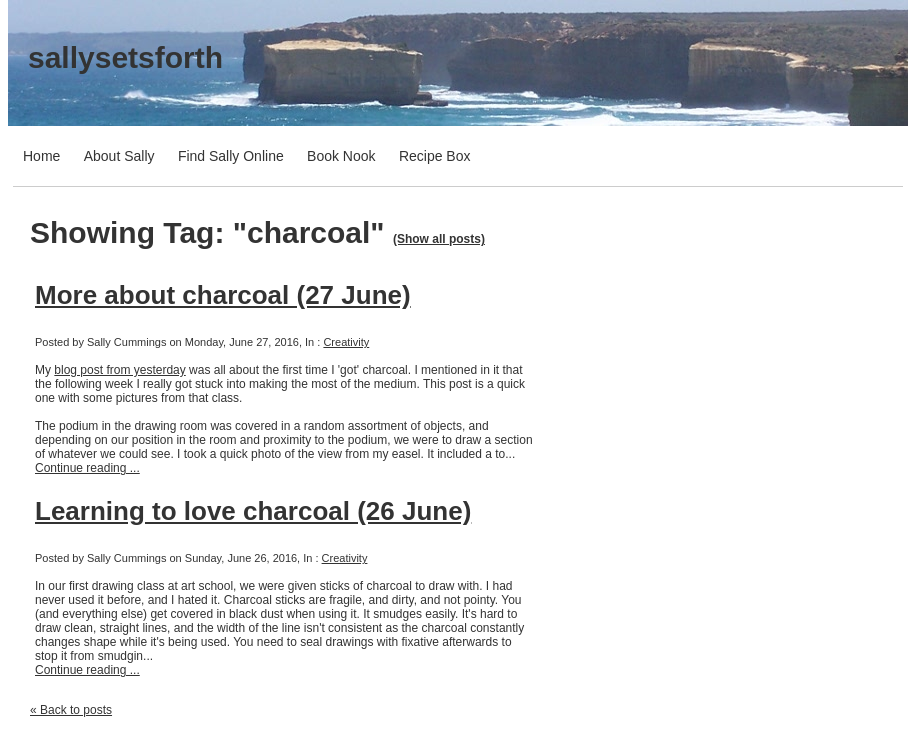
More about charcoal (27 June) (223, 295)
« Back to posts (71, 710)
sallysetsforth (125, 57)
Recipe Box (435, 156)
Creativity (346, 342)
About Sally (119, 156)
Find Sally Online (231, 156)
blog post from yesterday (119, 370)
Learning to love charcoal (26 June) (253, 511)
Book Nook (341, 156)
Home (41, 156)
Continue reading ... (87, 468)
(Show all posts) (439, 239)
